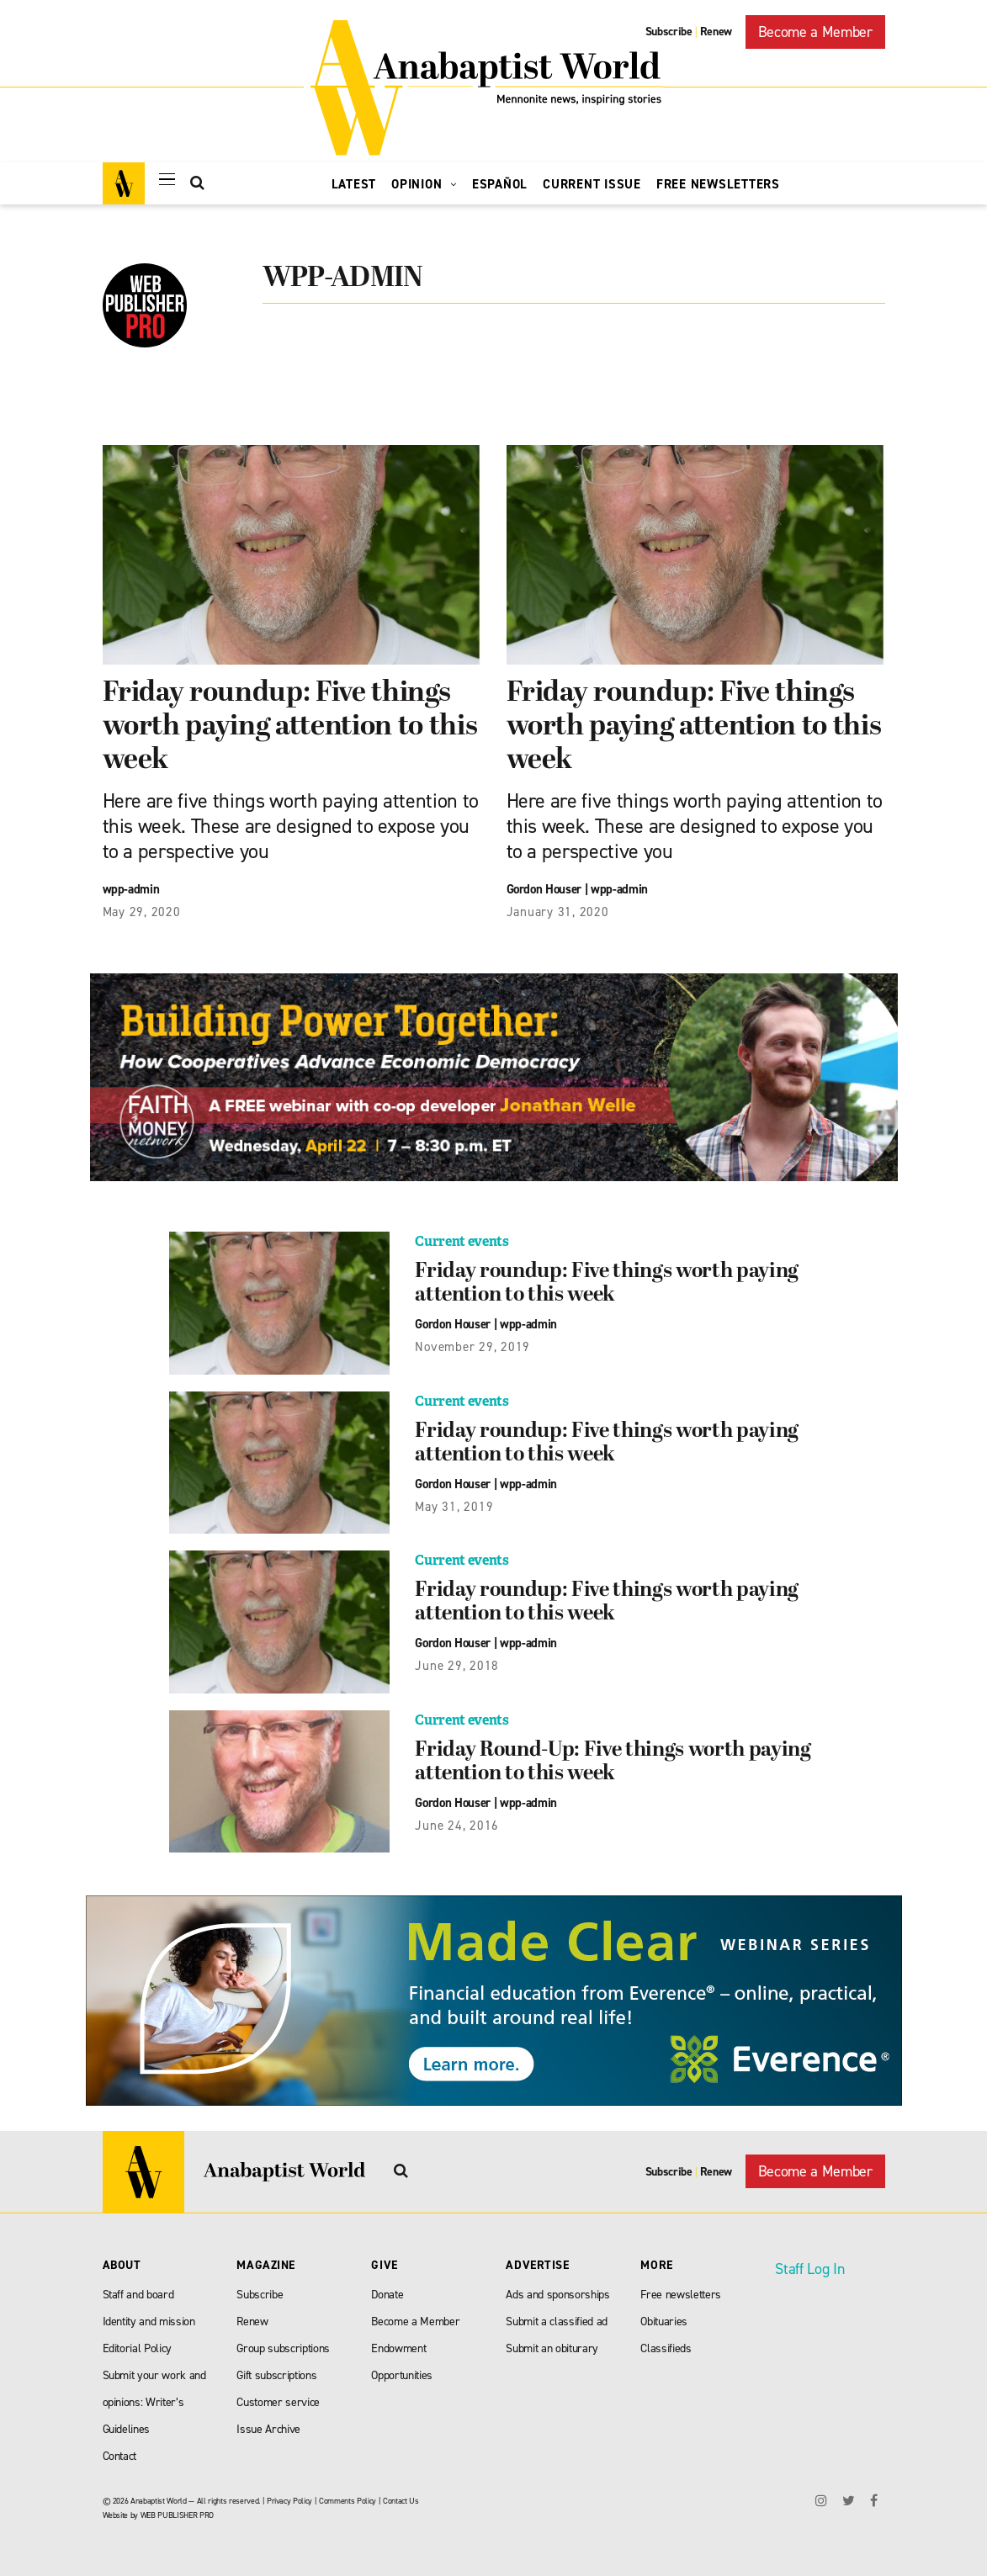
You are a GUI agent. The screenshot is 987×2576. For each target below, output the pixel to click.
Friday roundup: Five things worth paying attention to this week (290, 727)
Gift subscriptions (276, 2375)
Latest (354, 184)
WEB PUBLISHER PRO (177, 2515)
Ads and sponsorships (557, 2295)
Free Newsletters (718, 184)
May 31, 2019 (454, 1506)
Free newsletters (680, 2295)
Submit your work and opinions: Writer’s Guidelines (154, 2402)
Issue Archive (268, 2429)
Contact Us (401, 2500)
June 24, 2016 (457, 1825)
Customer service (278, 2402)
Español (500, 184)
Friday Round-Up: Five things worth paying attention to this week (612, 1762)
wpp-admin (131, 889)
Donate (387, 2295)
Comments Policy (347, 2500)
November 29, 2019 (472, 1346)
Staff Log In (809, 2269)
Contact (120, 2456)
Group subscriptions (283, 2348)
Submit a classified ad (557, 2322)
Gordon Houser (544, 889)
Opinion (424, 184)
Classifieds (665, 2348)
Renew (716, 32)
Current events (461, 1241)
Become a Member (815, 32)
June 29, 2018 (457, 1665)
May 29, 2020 (142, 912)
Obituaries (663, 2322)
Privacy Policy (289, 2500)
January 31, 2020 (558, 912)
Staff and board (138, 2295)
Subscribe (668, 32)
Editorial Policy (137, 2348)
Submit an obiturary (552, 2348)
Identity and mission (149, 2322)
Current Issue (592, 184)
